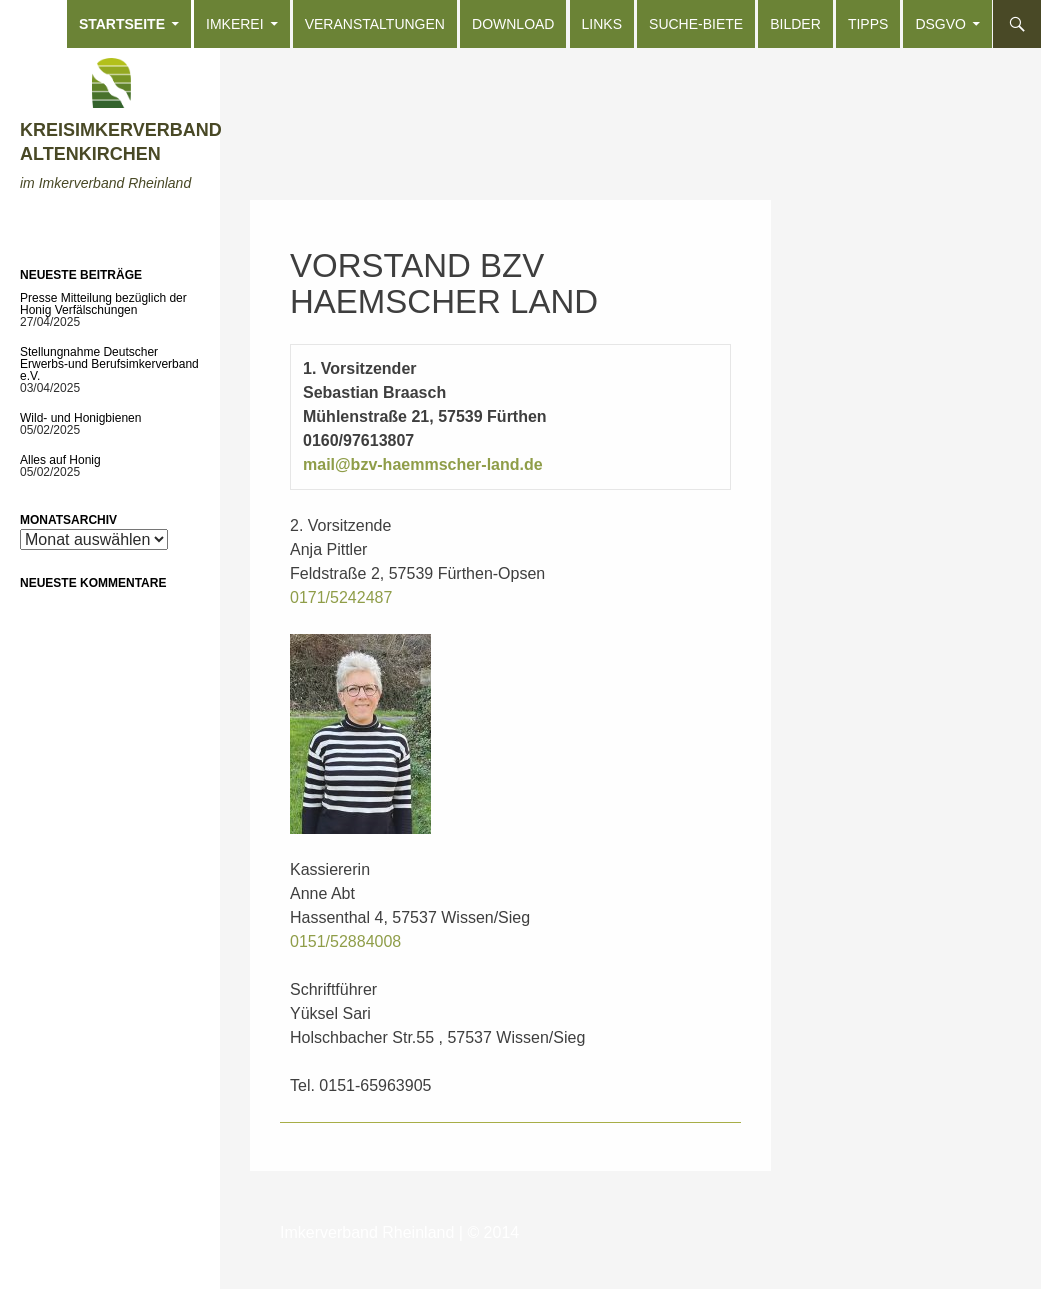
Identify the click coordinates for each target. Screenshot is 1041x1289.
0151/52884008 (345, 941)
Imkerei (235, 24)
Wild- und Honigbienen (80, 418)
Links (602, 24)
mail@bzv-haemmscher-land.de (423, 464)
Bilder (795, 24)
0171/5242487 (341, 597)
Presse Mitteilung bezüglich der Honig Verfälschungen (103, 304)
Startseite (122, 24)
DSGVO (940, 24)
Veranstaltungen (375, 24)
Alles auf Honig (60, 460)
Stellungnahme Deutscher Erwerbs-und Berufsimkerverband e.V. (109, 364)
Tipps (868, 24)
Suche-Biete (696, 24)
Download (513, 24)
